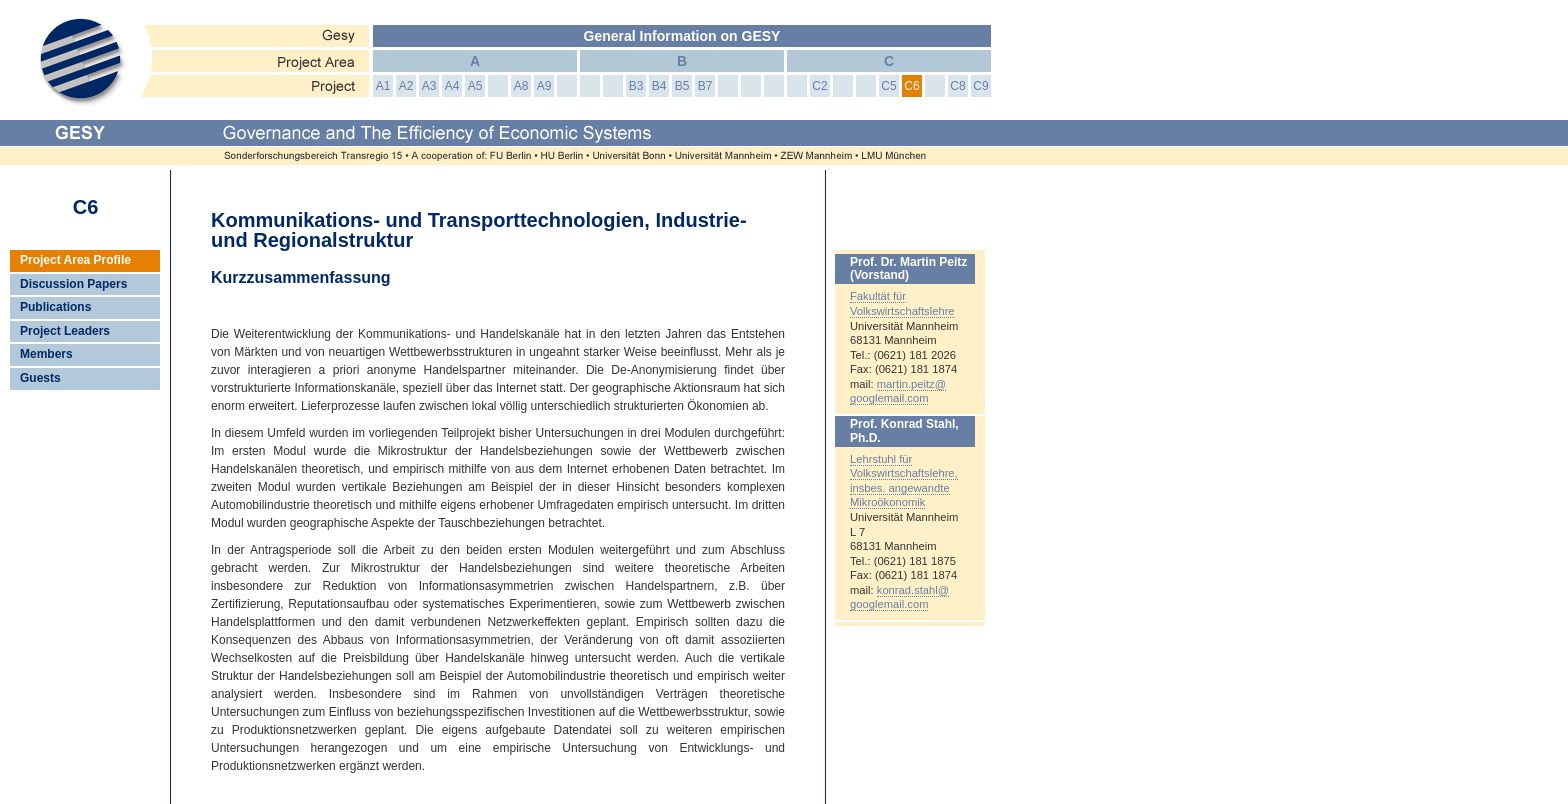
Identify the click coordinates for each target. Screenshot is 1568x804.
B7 (705, 86)
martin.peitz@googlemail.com (898, 391)
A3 (429, 86)
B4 (659, 86)
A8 (521, 86)
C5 (888, 86)
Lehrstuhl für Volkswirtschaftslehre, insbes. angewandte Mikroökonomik (904, 481)
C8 (957, 86)
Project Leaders (65, 331)
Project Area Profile (75, 260)
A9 (544, 86)
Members (46, 354)
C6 (911, 86)
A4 (452, 86)
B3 (636, 86)
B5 (682, 86)
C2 (819, 86)
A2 (406, 86)
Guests (40, 378)
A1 (383, 86)
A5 (475, 86)
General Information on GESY (682, 36)
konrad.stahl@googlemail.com (899, 597)
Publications (55, 307)
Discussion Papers (73, 284)
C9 (980, 86)
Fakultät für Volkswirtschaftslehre (902, 303)
